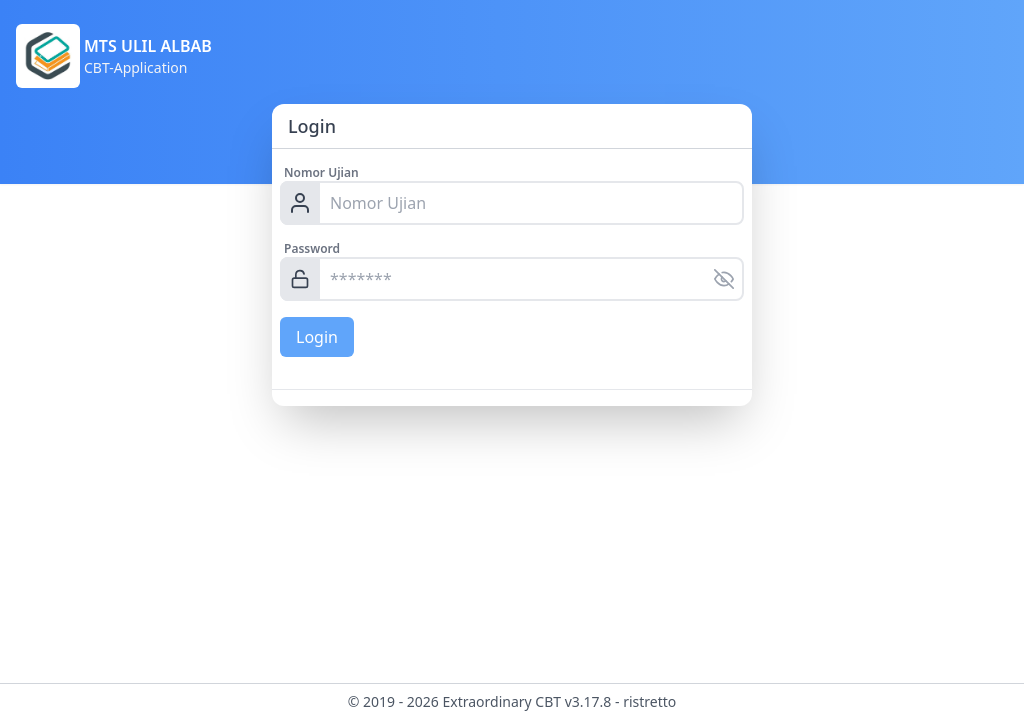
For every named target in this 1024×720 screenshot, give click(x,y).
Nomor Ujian (321, 172)
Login (317, 337)
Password (312, 248)
